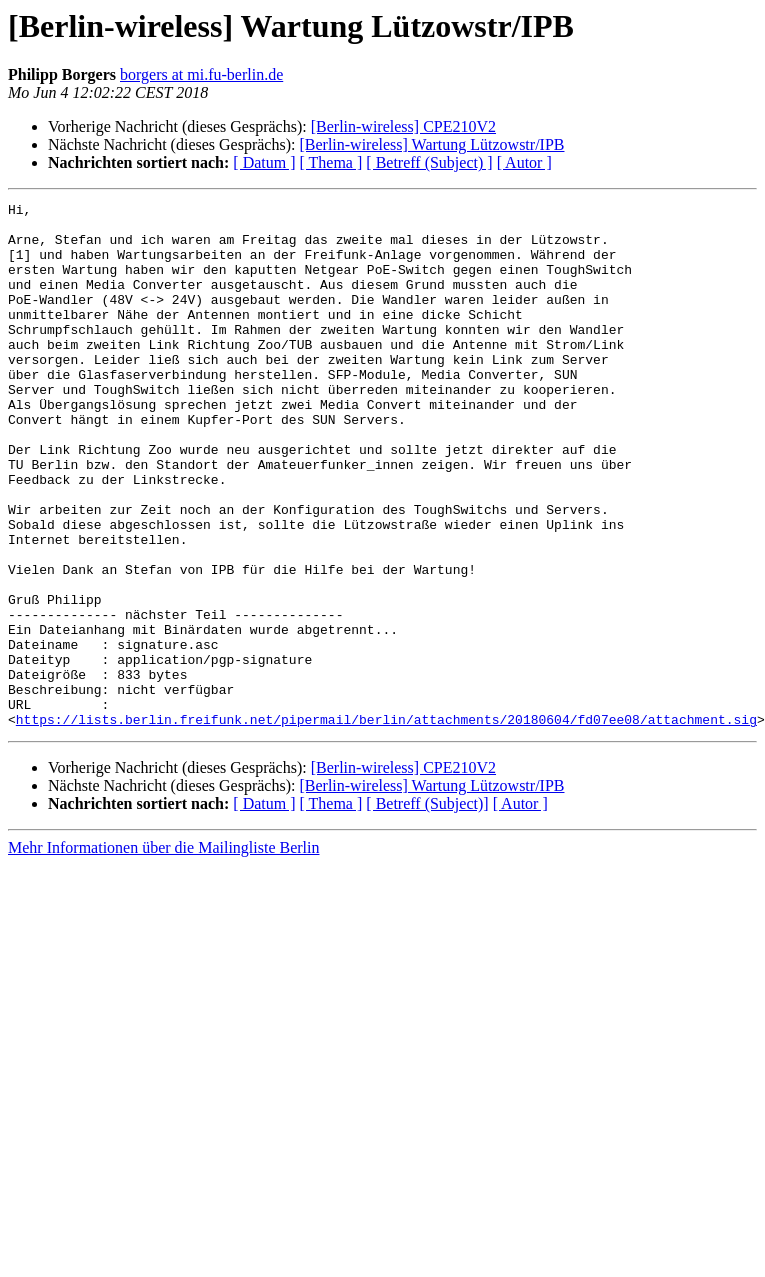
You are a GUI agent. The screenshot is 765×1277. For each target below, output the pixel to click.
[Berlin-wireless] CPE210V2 (403, 126)
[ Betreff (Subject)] (427, 908)
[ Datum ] (264, 162)
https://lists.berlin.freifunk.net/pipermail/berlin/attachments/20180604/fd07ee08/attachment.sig (386, 824)
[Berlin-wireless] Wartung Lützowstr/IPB (431, 144)
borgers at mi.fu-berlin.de (201, 74)
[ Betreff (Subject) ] (429, 162)
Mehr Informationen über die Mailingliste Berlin (163, 952)
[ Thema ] (331, 162)
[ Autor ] (524, 162)
